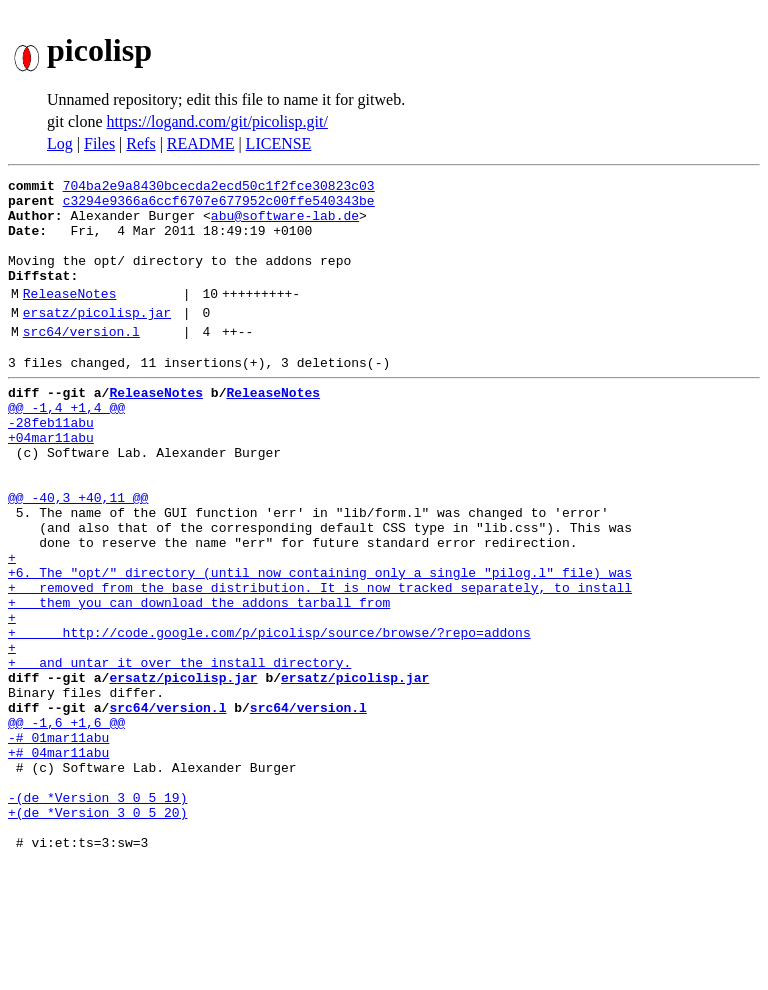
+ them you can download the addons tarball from (199, 680)
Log (60, 143)
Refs (140, 143)
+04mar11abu (51, 482)
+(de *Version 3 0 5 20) (97, 932)
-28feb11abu (51, 464)
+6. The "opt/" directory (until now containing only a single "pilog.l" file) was (320, 644)
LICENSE (279, 143)
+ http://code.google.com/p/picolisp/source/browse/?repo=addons (269, 716)
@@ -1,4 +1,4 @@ (66, 446)
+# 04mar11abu (58, 860)
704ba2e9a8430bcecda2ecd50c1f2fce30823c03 (219, 188)
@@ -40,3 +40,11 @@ (78, 554)
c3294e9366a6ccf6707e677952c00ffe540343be (219, 206)
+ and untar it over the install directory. (179, 752)
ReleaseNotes (70, 317)
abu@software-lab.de (285, 224)
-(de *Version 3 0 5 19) (97, 914)
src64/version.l (81, 361)
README (201, 143)
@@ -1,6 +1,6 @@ (66, 824)
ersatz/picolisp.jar (97, 339)
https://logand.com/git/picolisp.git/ (217, 121)
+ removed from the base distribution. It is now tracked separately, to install (320, 662)
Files (99, 143)
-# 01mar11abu (58, 842)
